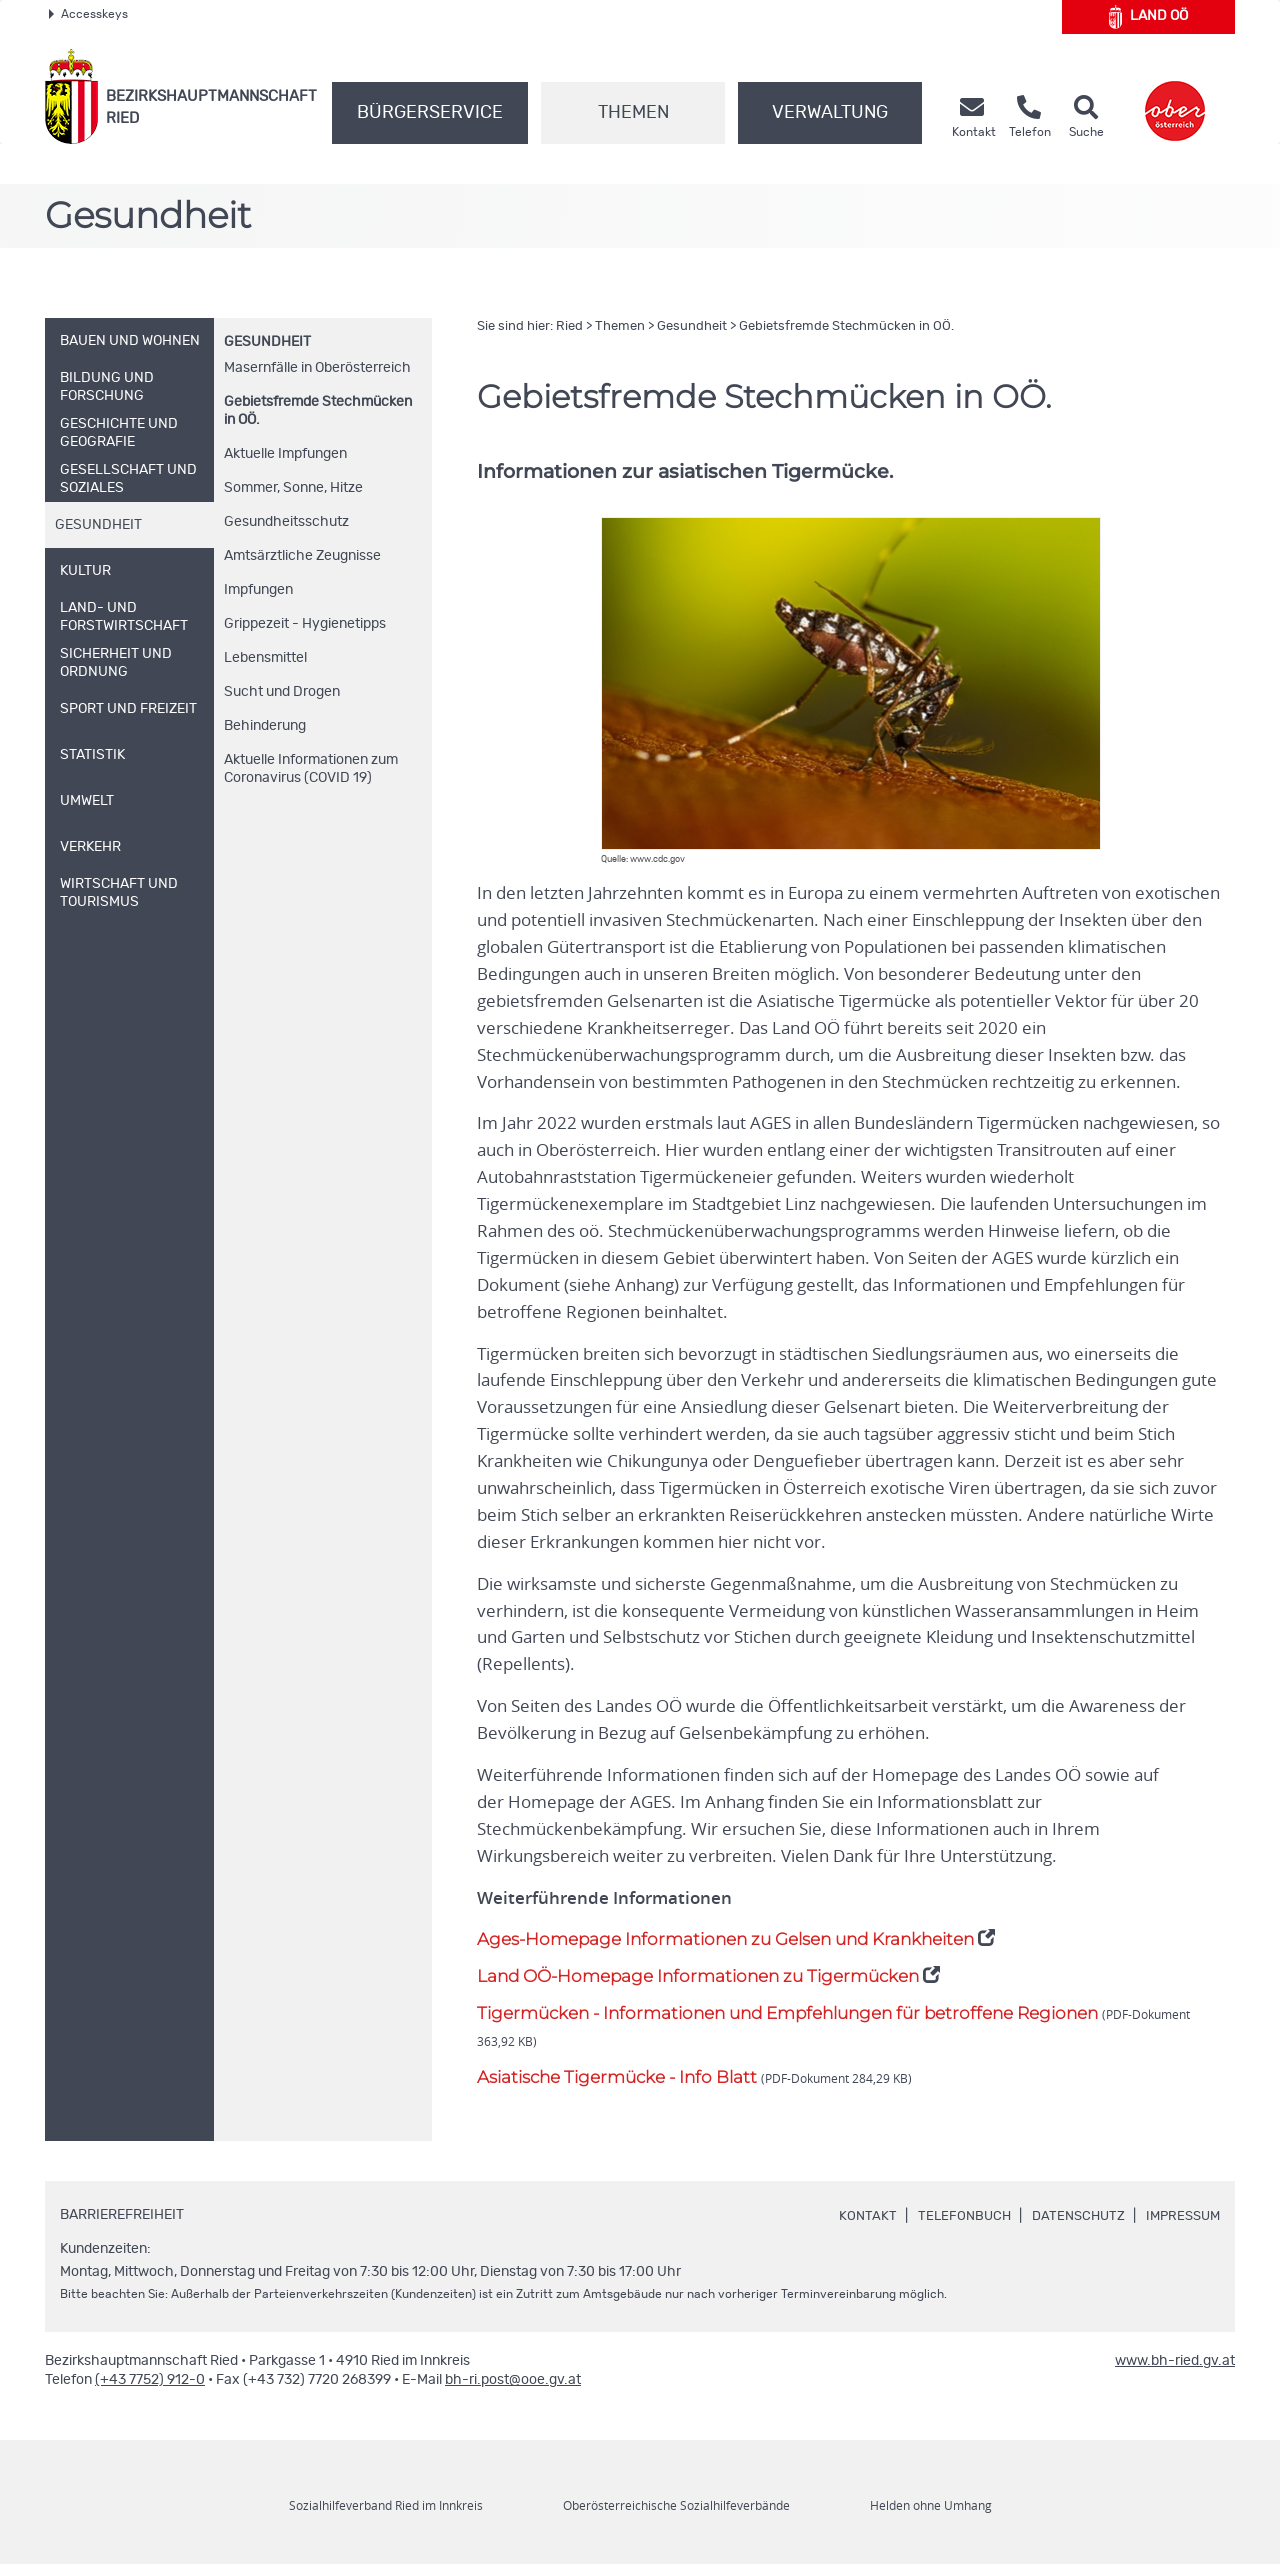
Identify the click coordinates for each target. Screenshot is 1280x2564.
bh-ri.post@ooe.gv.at (513, 2380)
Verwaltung (830, 113)
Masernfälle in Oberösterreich (317, 368)
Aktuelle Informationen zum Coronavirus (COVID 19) (311, 769)
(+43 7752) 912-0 (150, 2380)
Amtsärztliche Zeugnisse (302, 556)
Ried (569, 326)
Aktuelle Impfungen (285, 454)
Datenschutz (1070, 2216)
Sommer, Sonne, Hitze (293, 488)
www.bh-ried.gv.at (1175, 2361)
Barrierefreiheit (122, 2215)
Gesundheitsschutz (286, 522)
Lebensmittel (265, 658)
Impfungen (258, 590)
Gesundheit (267, 342)
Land (1148, 17)
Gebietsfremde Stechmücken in (318, 411)
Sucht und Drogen (282, 692)
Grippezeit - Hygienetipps (305, 624)
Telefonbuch (951, 2216)
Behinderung (265, 726)
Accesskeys (88, 14)
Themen (633, 113)
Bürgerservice (430, 113)
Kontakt (853, 2216)
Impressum (1180, 2216)
